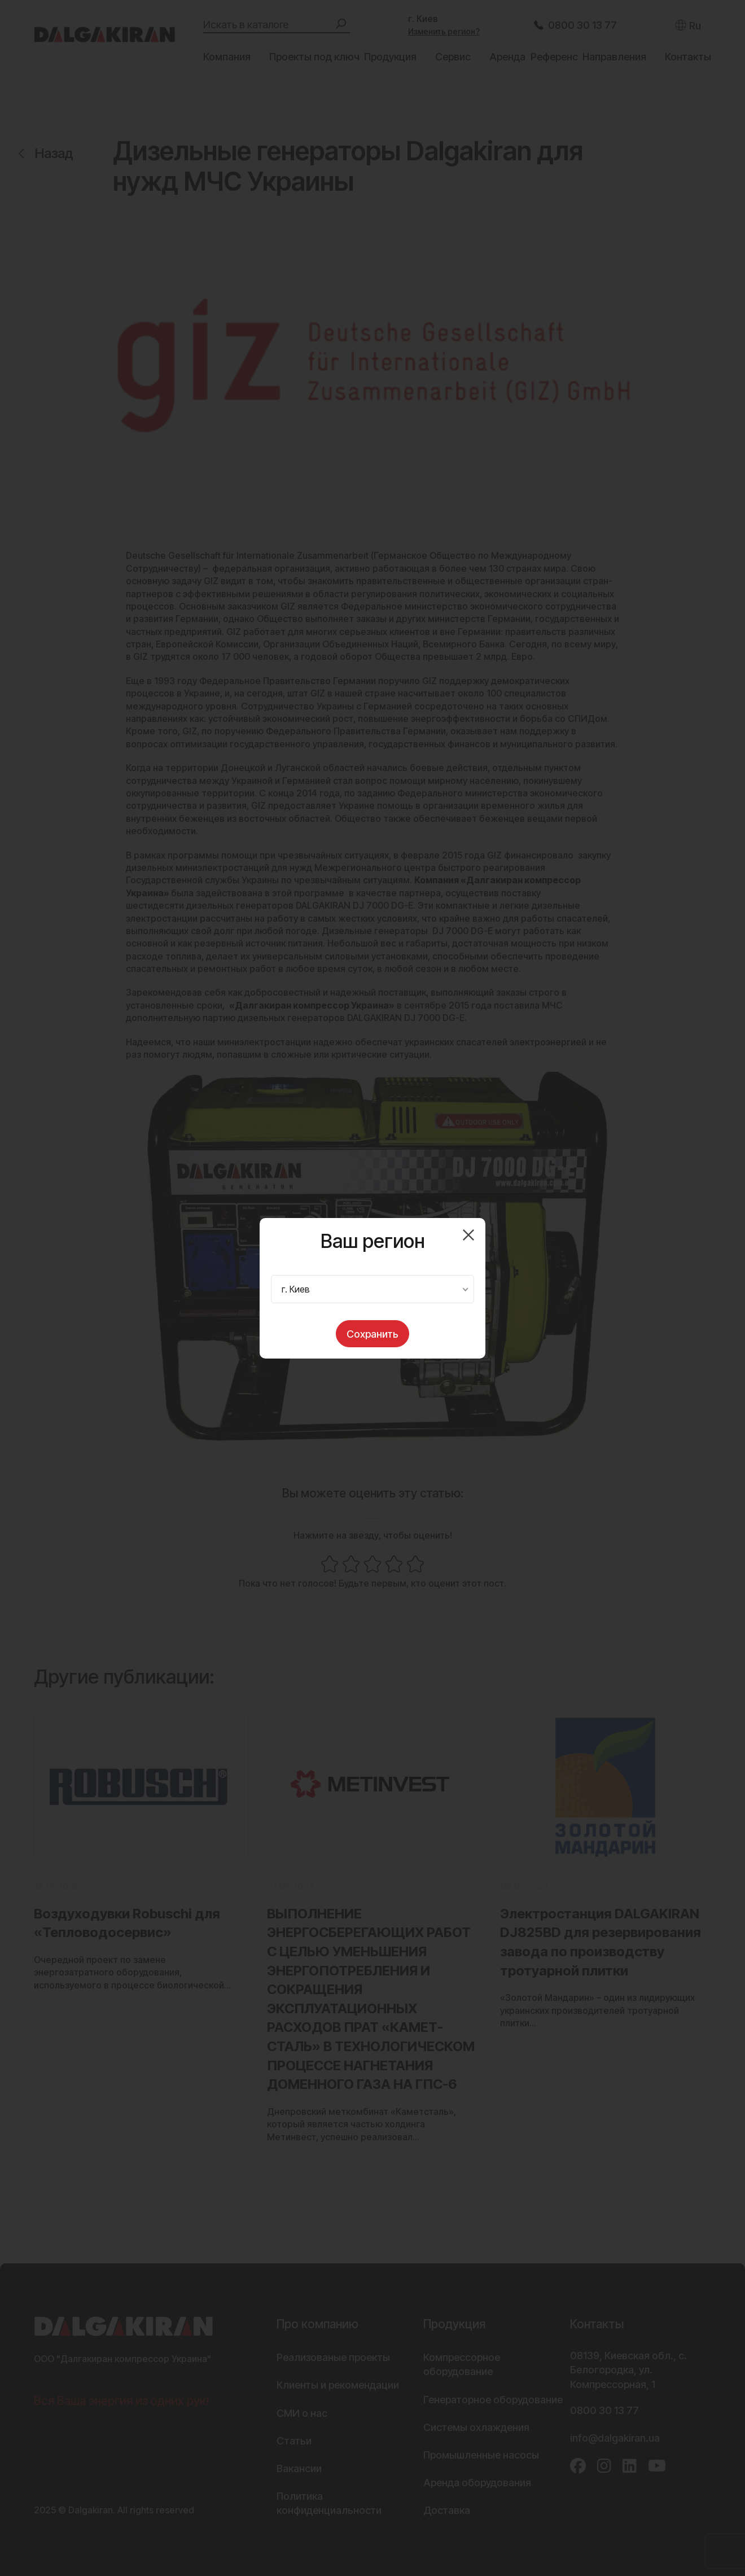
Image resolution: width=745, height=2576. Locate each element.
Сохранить (372, 1334)
